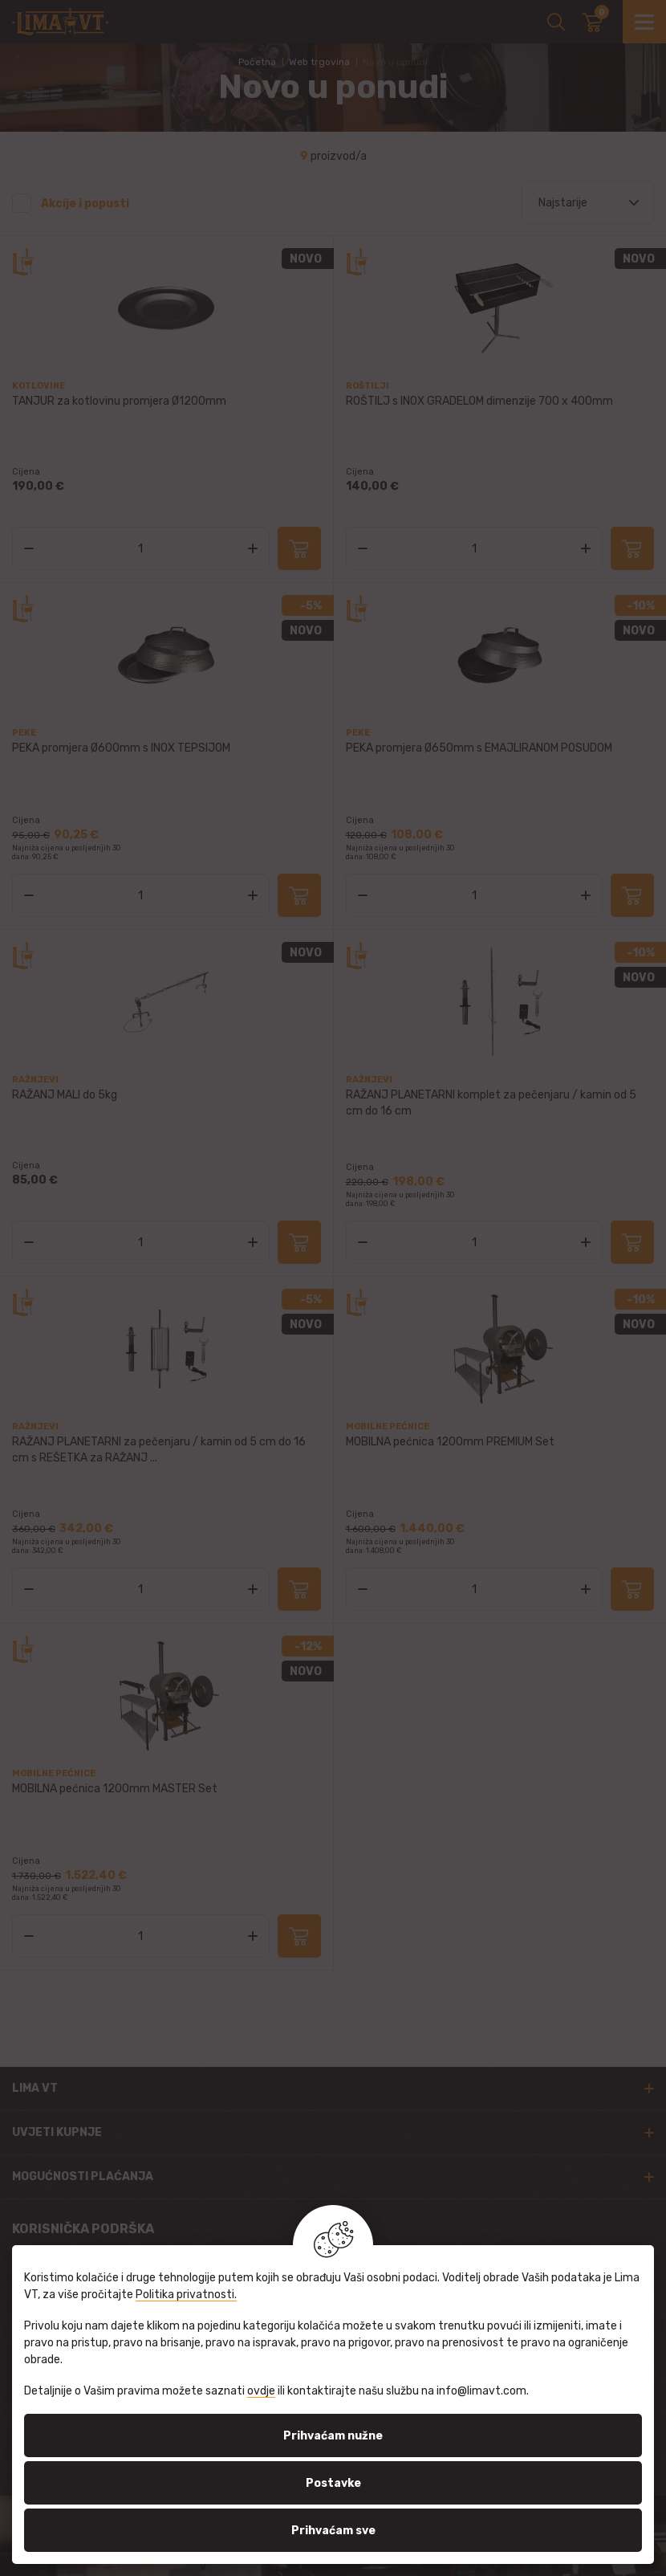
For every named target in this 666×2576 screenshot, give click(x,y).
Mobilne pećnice (387, 1426)
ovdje (261, 2391)
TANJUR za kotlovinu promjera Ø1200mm (119, 401)
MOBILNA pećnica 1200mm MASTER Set (114, 1788)
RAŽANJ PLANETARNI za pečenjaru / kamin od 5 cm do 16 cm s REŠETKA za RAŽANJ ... (159, 1450)
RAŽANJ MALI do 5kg (64, 1095)
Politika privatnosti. (186, 2294)
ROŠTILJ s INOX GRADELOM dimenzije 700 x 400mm (479, 401)
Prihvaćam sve (333, 2530)
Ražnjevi (35, 1079)
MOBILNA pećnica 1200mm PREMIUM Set (450, 1442)
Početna (257, 61)
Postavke (333, 2483)
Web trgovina (319, 61)
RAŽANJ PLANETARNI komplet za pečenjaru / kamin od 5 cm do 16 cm (491, 1103)
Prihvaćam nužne (333, 2436)
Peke (24, 733)
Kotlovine (38, 386)
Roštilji (367, 386)
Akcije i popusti (85, 203)
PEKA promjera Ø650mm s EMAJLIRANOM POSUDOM (479, 748)
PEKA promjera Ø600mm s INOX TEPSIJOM (121, 748)
